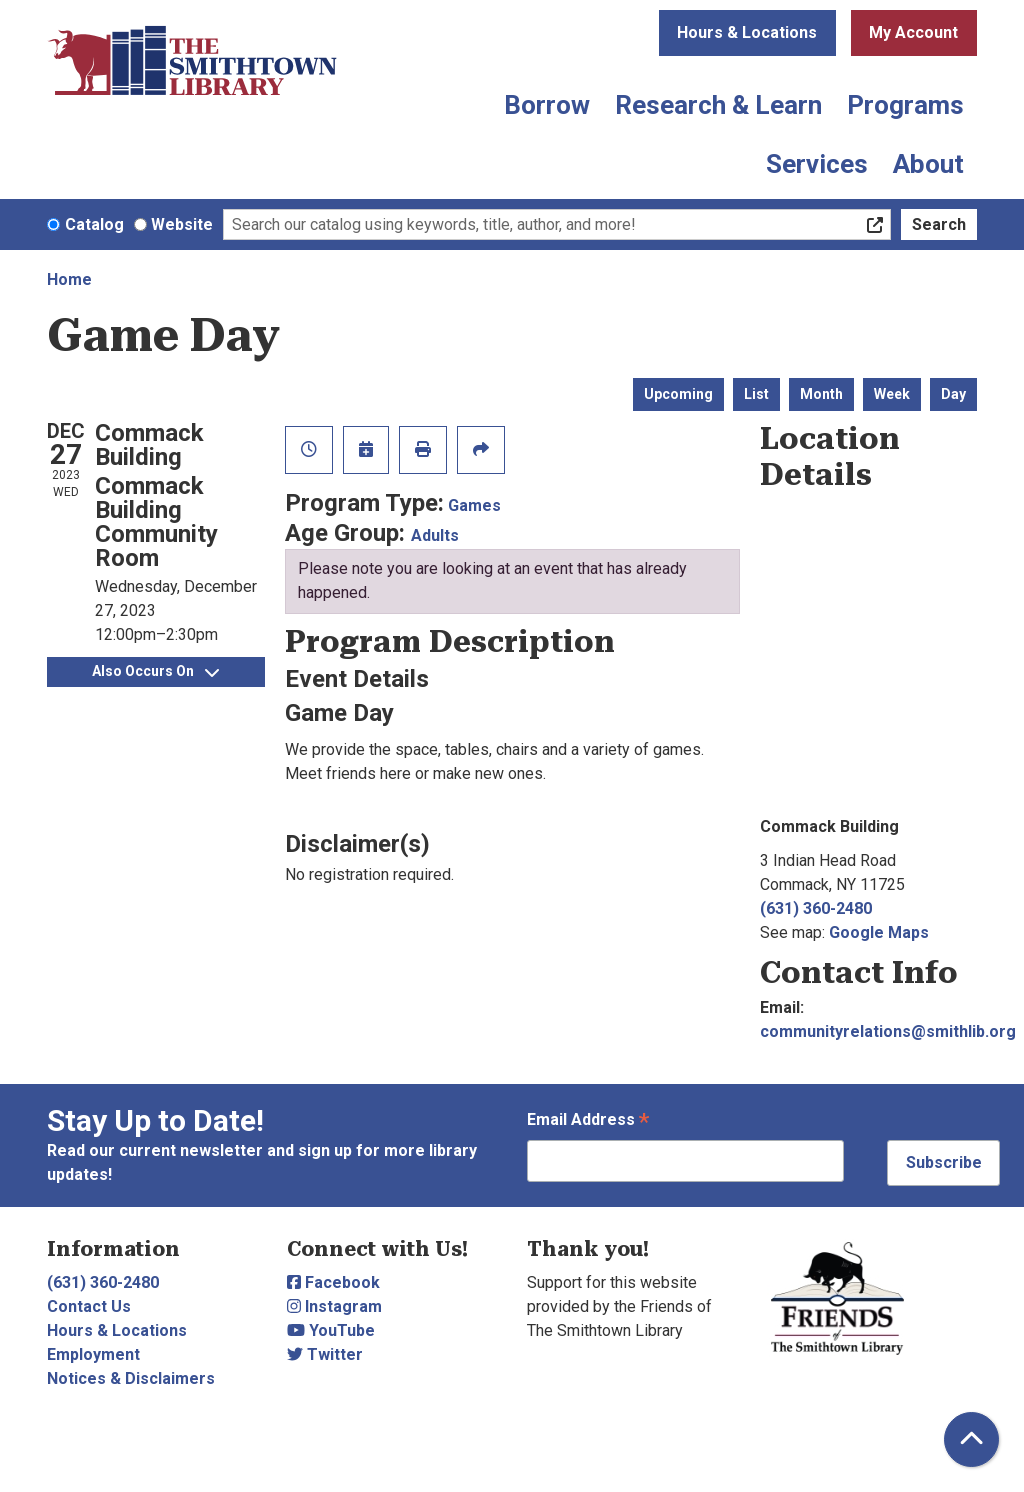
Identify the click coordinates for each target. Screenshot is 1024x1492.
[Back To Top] (971, 1439)
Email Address (588, 1121)
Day (953, 394)
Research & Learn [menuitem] (718, 105)
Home (69, 279)
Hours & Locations (747, 32)
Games (474, 505)
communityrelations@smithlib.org (888, 1031)
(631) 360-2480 (816, 908)
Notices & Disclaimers (131, 1378)
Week (892, 394)
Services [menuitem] (817, 164)
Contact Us (89, 1306)
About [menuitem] (928, 164)
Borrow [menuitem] (547, 105)
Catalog (94, 224)
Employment (93, 1354)
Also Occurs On (155, 671)
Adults (435, 535)
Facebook (333, 1282)
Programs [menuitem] (905, 105)
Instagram (334, 1306)
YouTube (331, 1330)
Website (182, 224)
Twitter (325, 1354)
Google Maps (879, 932)
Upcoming (678, 394)
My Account (913, 32)
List (756, 394)
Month (821, 394)
